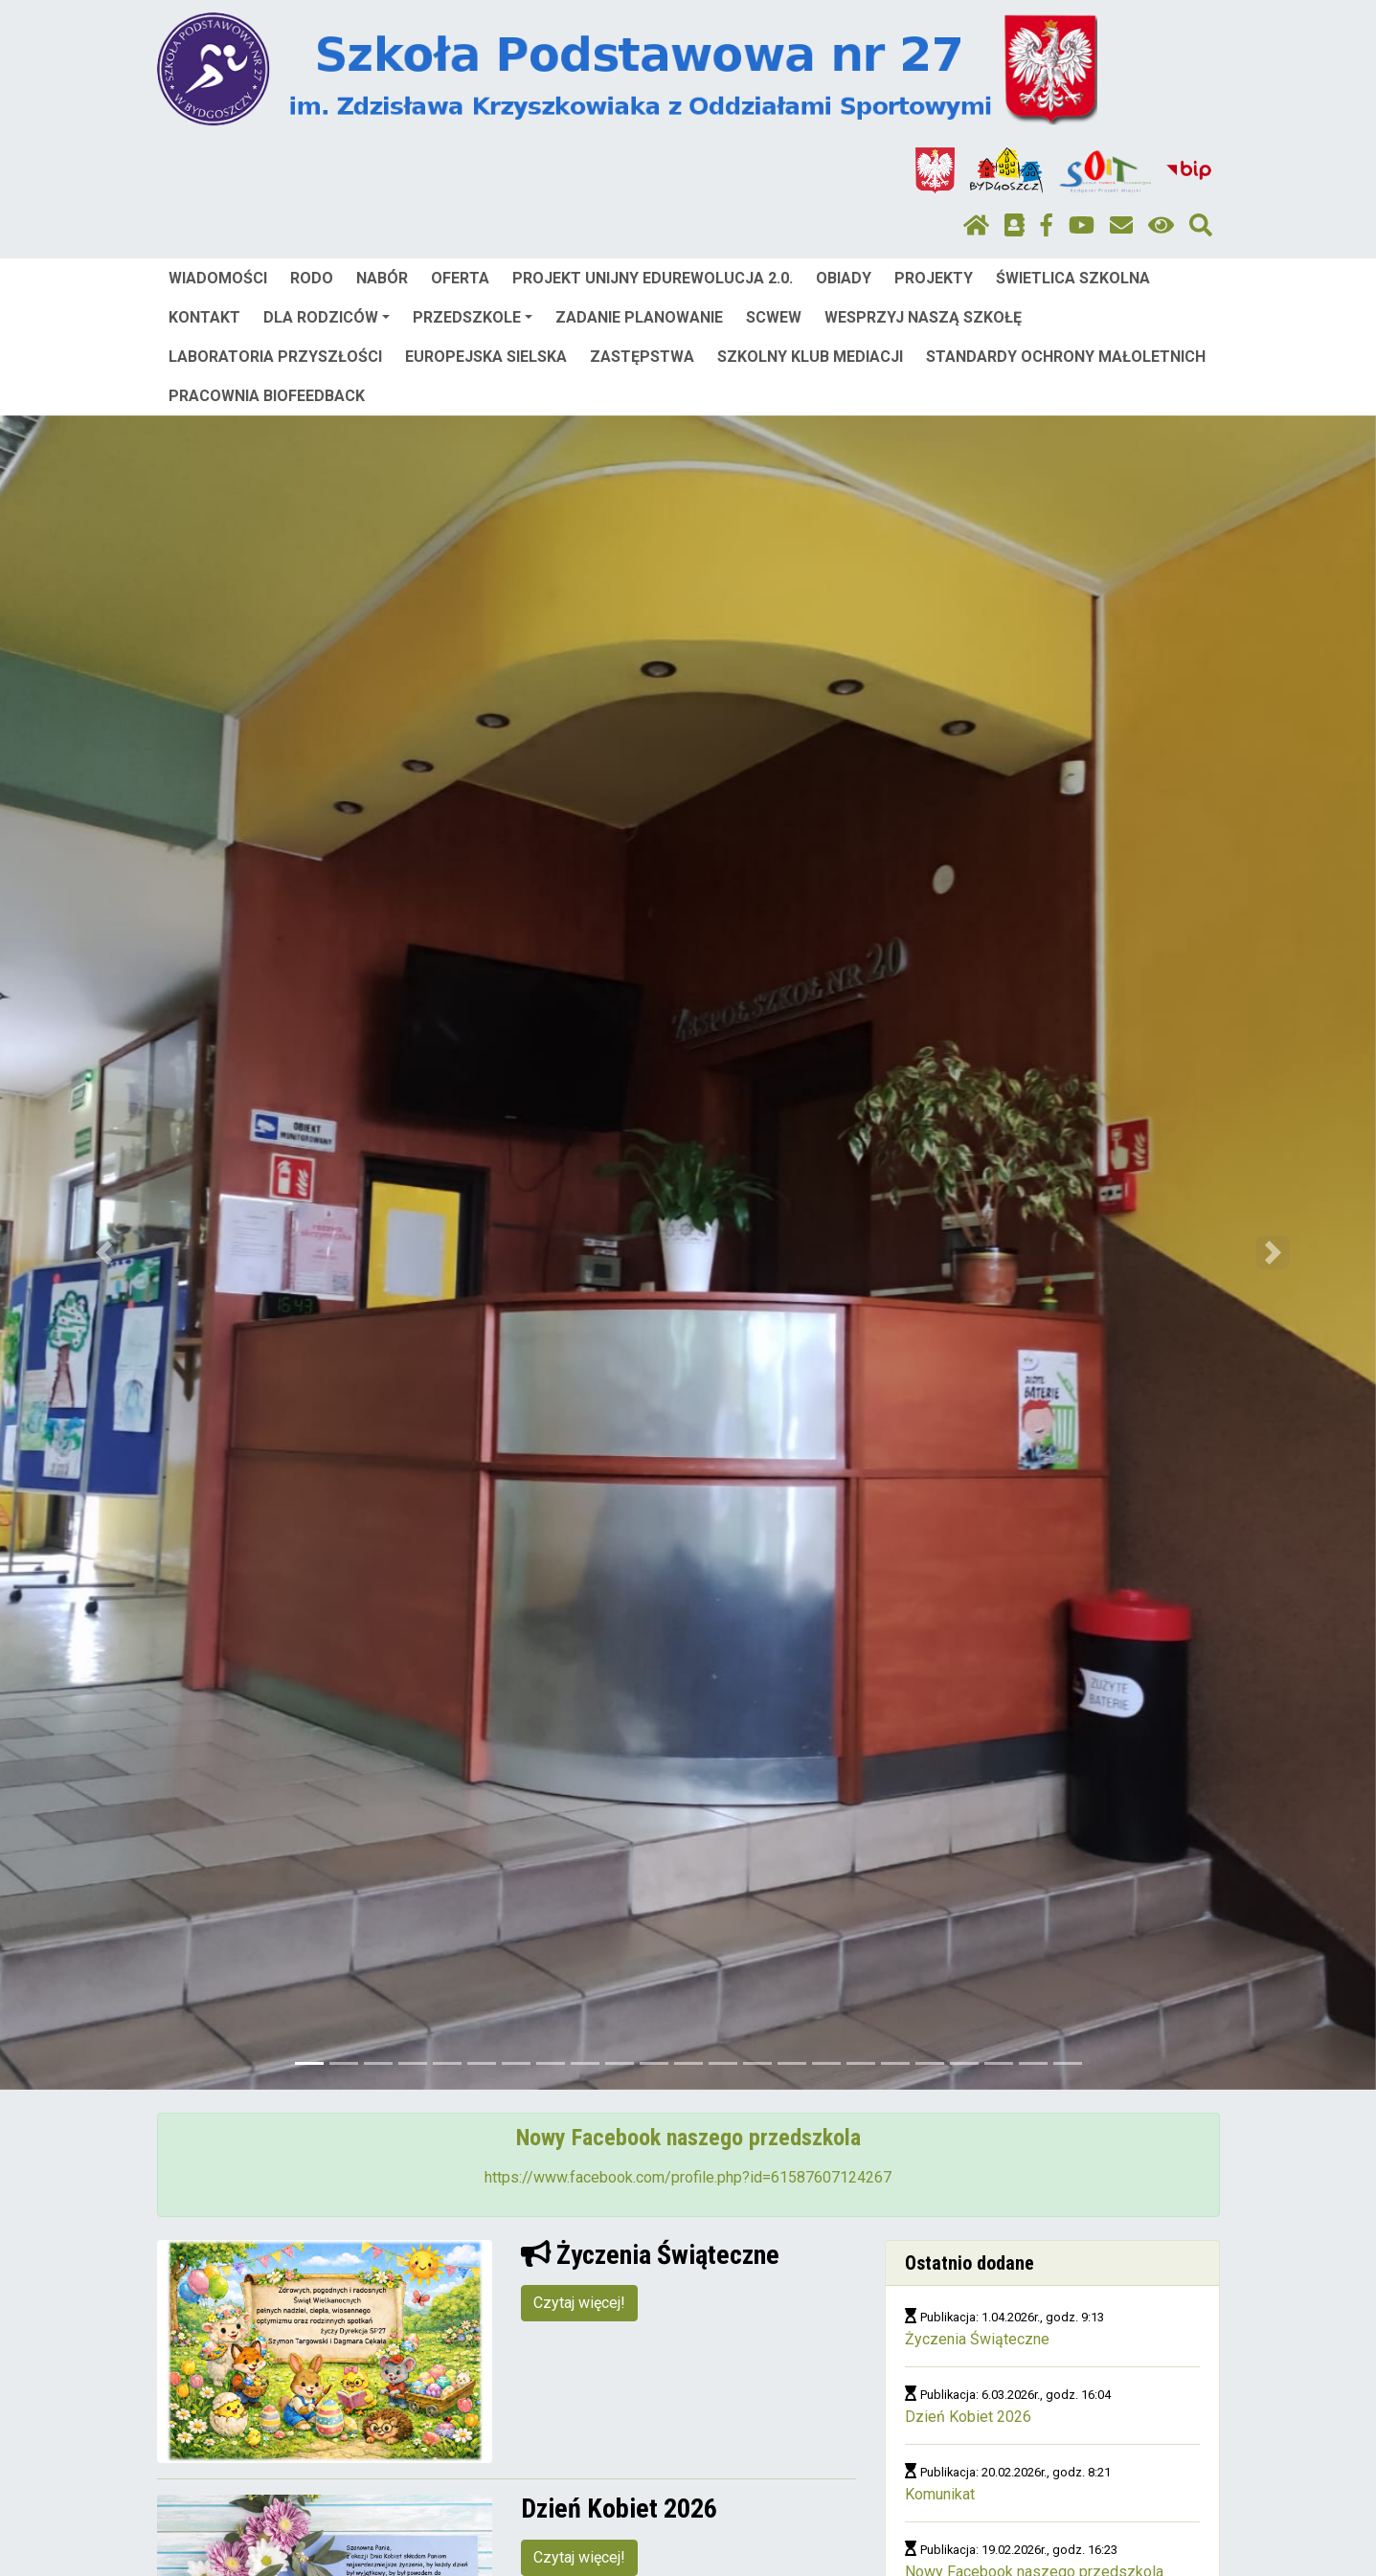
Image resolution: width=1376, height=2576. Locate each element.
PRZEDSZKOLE (472, 317)
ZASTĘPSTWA (642, 356)
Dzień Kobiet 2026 (968, 2417)
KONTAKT (204, 317)
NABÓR (382, 278)
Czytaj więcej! (579, 2303)
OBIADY (843, 278)
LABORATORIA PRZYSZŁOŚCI (275, 356)
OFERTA (460, 278)
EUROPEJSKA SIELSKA (486, 356)
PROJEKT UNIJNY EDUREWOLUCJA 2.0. (652, 278)
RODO (311, 278)
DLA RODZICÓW (326, 317)
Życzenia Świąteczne (977, 2339)
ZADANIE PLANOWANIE (639, 317)
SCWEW (773, 317)
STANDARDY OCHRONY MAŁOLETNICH (1066, 356)
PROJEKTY (933, 278)
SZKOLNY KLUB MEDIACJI (810, 356)
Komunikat (940, 2494)
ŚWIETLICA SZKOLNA (1073, 278)
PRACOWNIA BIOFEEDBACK (267, 396)
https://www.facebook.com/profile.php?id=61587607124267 (688, 2177)
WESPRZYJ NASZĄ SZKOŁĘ (923, 317)
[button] (103, 1252)
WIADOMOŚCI (218, 278)
